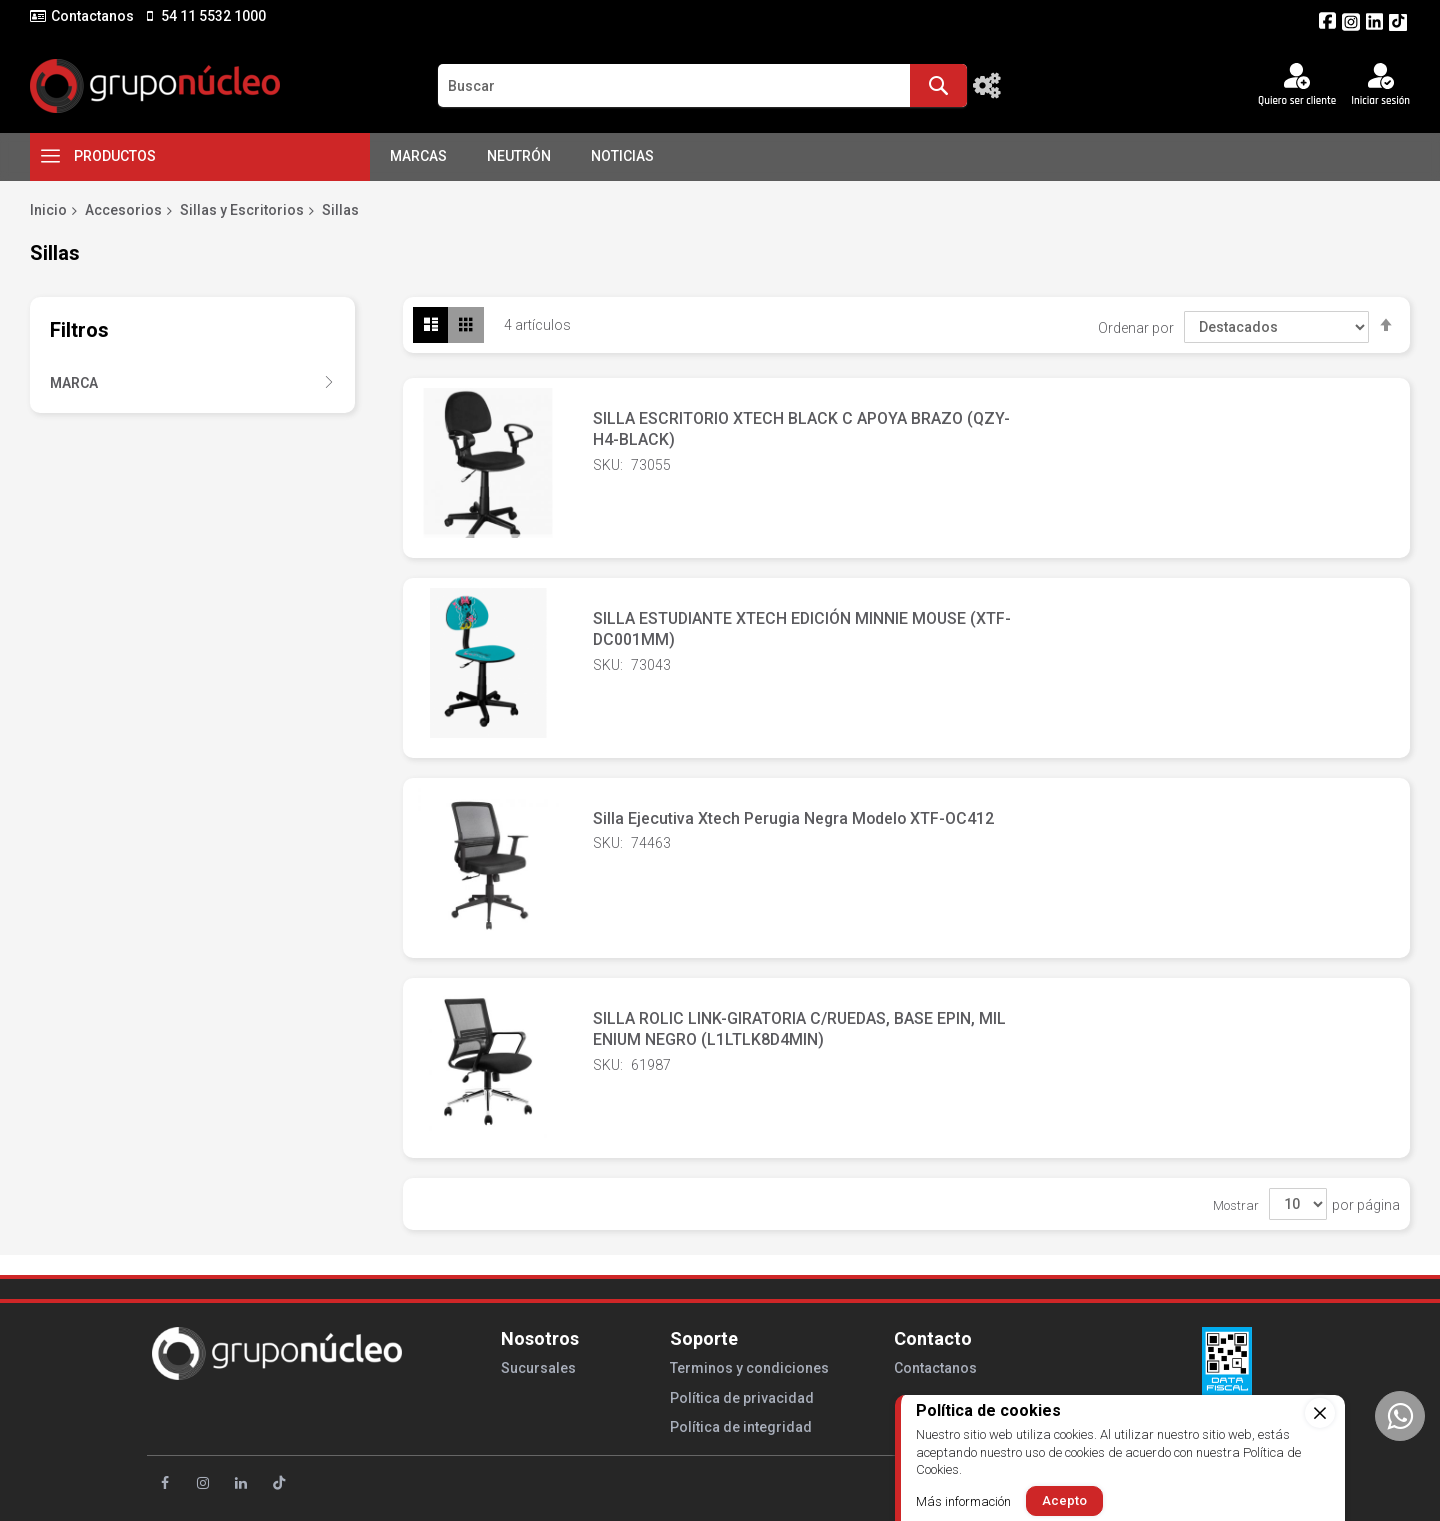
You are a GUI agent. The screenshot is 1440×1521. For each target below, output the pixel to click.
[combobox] (702, 85)
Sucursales (538, 1368)
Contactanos (92, 16)
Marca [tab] (74, 383)
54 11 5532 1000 (212, 16)
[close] (1320, 1413)
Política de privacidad (742, 1398)
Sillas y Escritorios (242, 210)
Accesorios (123, 210)
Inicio (48, 210)
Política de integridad (741, 1427)
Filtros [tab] (79, 330)
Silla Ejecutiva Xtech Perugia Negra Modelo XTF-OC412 (795, 818)
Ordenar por (1136, 327)
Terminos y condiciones (749, 1368)
